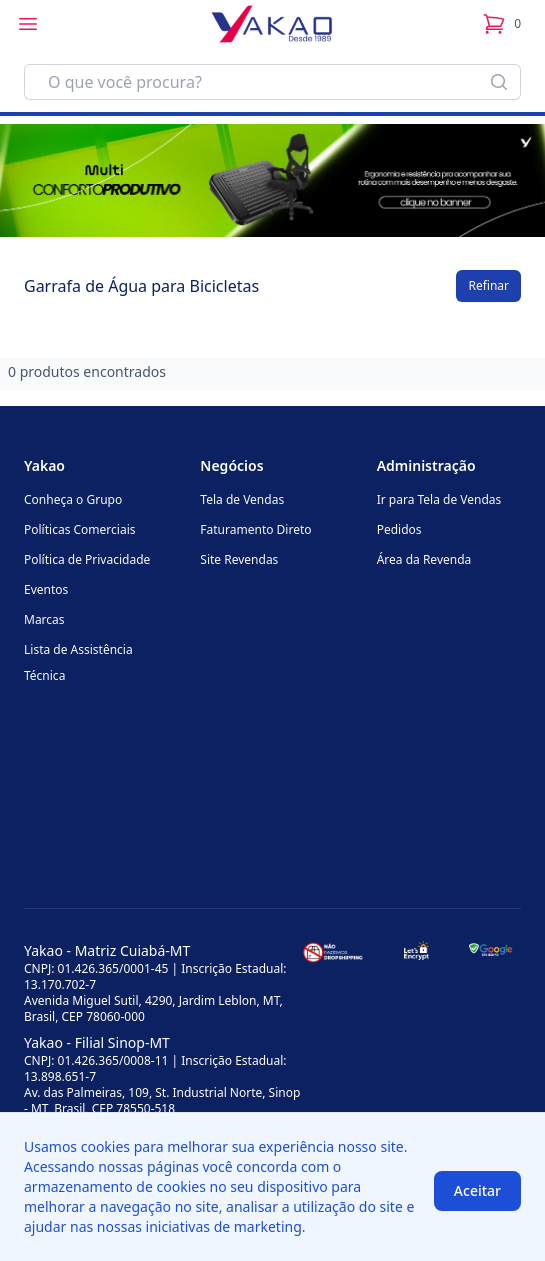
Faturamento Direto (255, 529)
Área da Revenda (424, 559)
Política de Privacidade (87, 559)
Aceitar (477, 1190)
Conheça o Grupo (73, 499)
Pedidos (399, 529)
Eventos (46, 589)
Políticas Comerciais (79, 529)
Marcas (44, 619)
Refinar (488, 285)
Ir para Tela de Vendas (439, 499)
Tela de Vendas (242, 499)
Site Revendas (239, 559)
